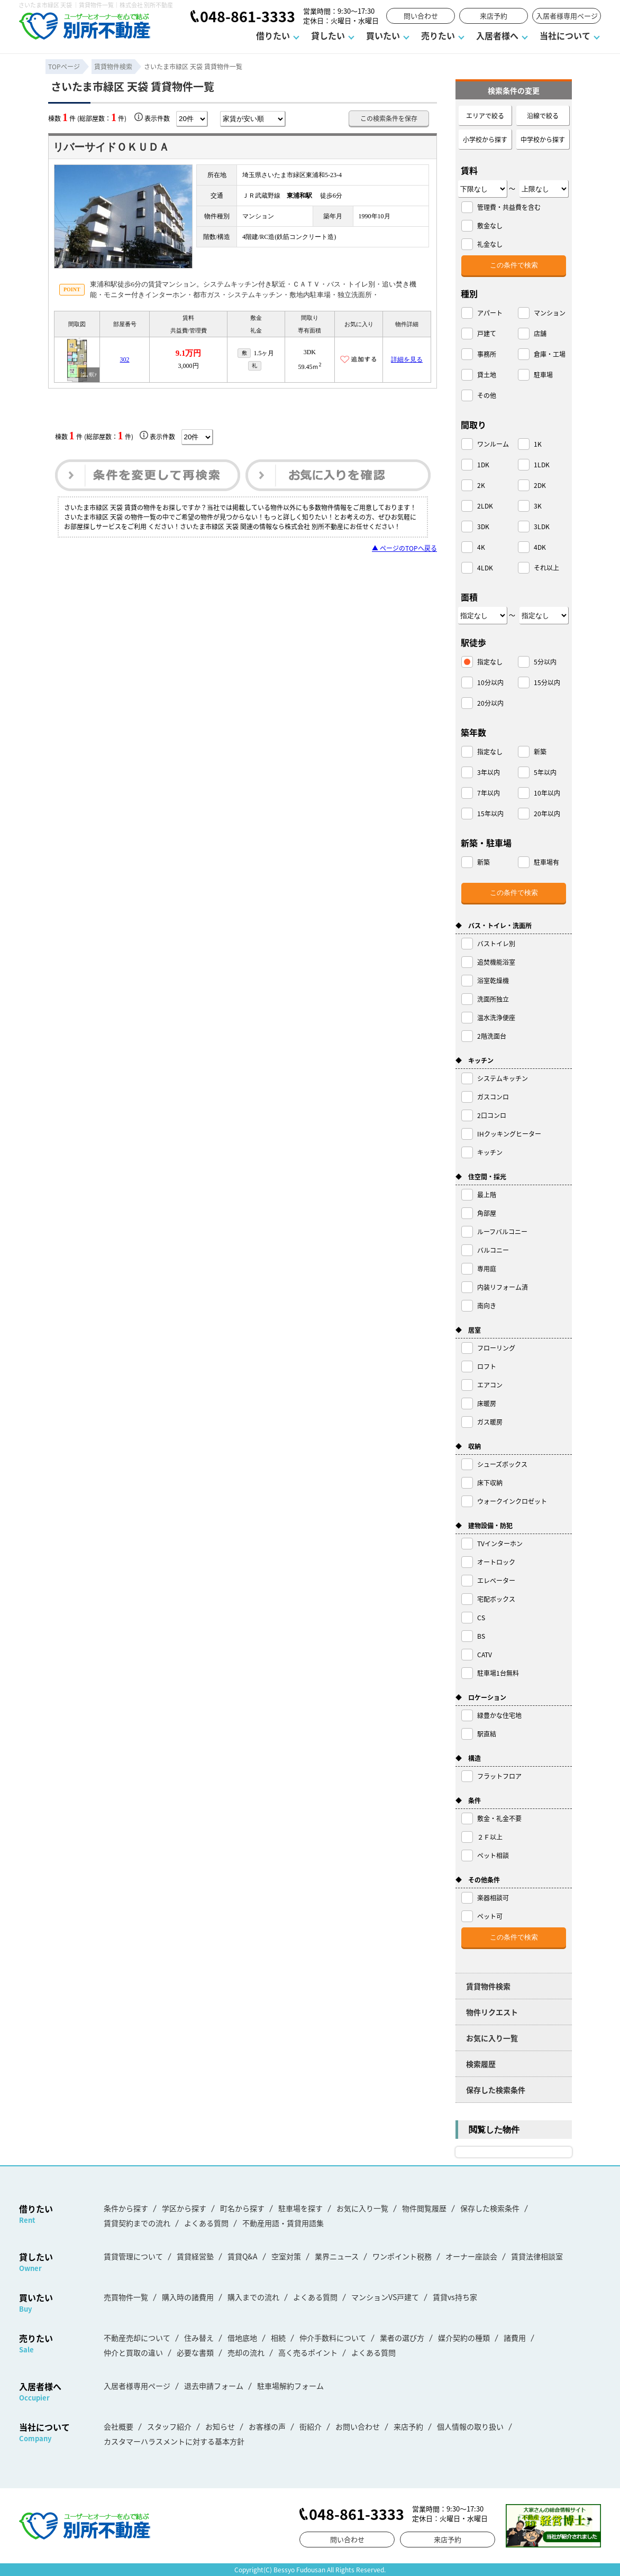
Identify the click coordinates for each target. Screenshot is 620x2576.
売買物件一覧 (126, 2297)
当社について (565, 35)
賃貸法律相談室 (537, 2256)
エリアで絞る (485, 115)
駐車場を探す (300, 2208)
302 (125, 359)
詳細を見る (407, 359)
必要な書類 (195, 2352)
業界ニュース (337, 2256)
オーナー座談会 (471, 2256)
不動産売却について (137, 2337)
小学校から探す (485, 139)
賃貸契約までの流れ (137, 2223)
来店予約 (493, 16)
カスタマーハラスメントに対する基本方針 (174, 2441)
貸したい (328, 35)
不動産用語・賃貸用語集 (283, 2223)
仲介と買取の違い (133, 2352)
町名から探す (242, 2208)
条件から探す (126, 2208)
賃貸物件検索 (488, 1986)
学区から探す (184, 2208)
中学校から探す (543, 139)
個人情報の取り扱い (470, 2426)
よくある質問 (206, 2223)
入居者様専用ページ (567, 16)
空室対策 (286, 2256)
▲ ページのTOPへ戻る (404, 547)
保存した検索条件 (495, 2089)
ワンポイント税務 (402, 2256)
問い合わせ (421, 16)
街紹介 (310, 2426)
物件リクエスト (492, 2012)
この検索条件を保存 (388, 118)
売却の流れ (246, 2352)
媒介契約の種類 (464, 2337)
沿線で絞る (543, 115)
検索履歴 (481, 2063)
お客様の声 (267, 2426)
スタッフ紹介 (169, 2426)
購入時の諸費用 (188, 2297)
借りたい (273, 35)
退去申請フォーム (213, 2385)
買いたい (383, 35)
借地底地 (242, 2337)
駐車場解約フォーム (290, 2385)
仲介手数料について (332, 2337)
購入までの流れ (253, 2297)
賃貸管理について (133, 2256)
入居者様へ (497, 35)
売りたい (438, 35)
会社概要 (118, 2426)
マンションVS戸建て (385, 2297)
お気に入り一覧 (492, 2038)
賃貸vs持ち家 (455, 2297)
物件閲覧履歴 (424, 2208)
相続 (278, 2337)
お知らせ (220, 2426)
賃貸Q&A (242, 2256)
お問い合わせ (357, 2426)
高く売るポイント (308, 2352)
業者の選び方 (402, 2337)
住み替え (199, 2337)
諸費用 (515, 2337)
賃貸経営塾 (195, 2256)
